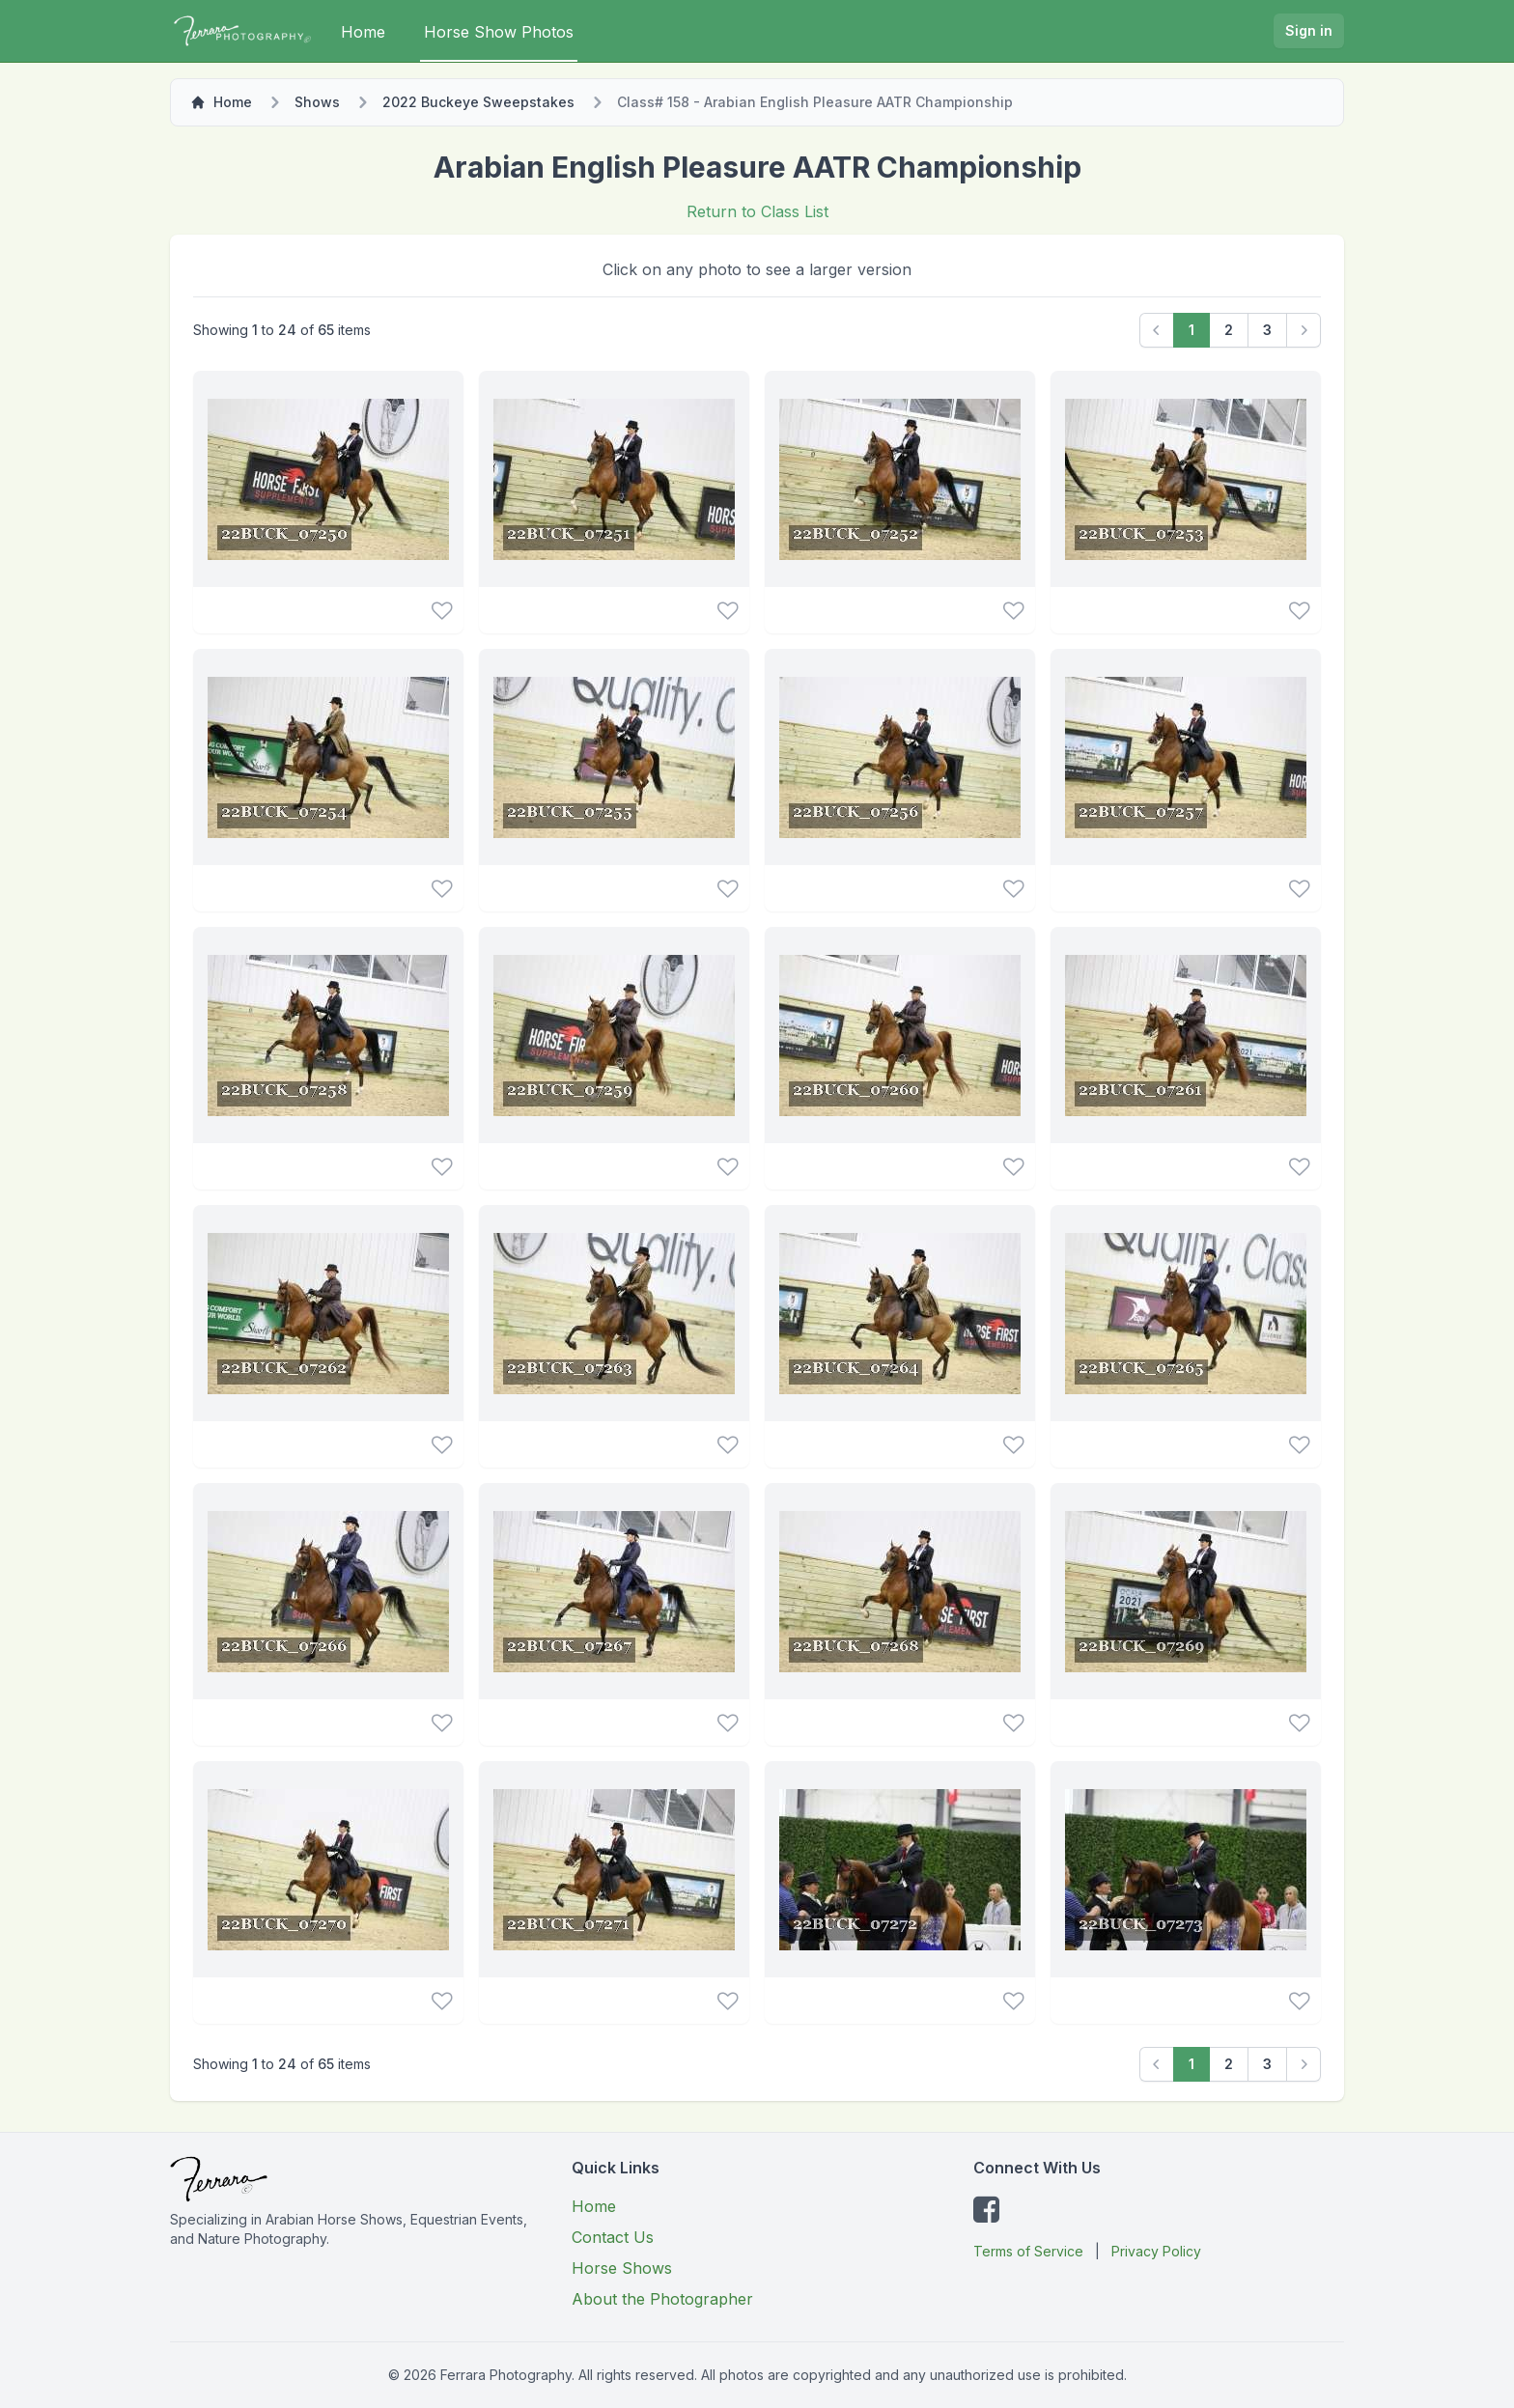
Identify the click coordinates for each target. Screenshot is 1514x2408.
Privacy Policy (1156, 2251)
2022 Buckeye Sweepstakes (478, 102)
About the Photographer (662, 2299)
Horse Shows (622, 2268)
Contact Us (613, 2237)
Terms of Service (1028, 2251)
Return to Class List (757, 211)
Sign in (1308, 30)
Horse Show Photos (499, 32)
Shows (317, 102)
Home (363, 32)
